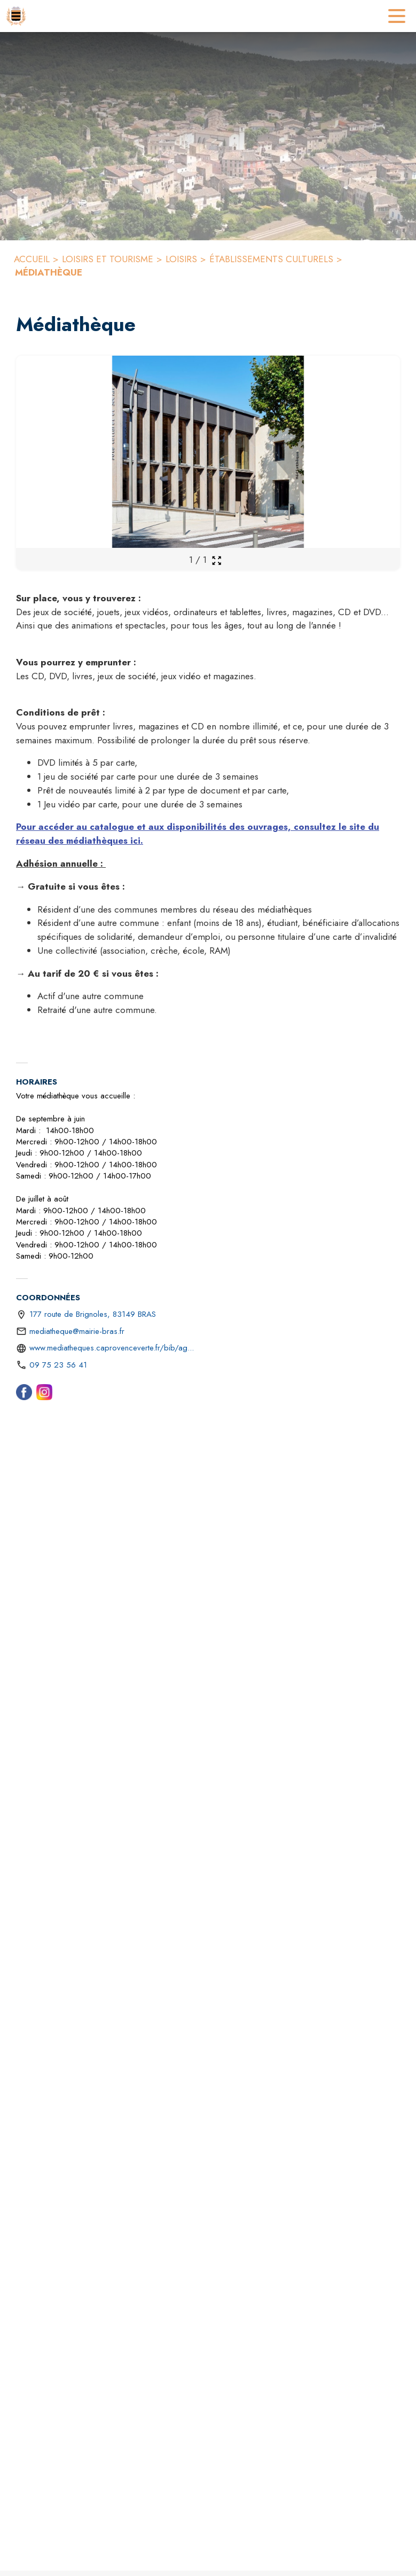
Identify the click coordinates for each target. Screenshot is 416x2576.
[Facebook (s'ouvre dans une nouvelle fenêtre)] (24, 1394)
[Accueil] (16, 16)
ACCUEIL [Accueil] (32, 259)
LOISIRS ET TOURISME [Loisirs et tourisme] (107, 259)
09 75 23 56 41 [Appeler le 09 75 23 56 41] (58, 1365)
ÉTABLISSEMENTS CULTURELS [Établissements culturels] (271, 259)
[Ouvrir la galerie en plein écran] (216, 560)
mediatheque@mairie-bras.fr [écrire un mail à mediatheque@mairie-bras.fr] (76, 1331)
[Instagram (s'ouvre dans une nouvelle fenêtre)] (44, 1394)
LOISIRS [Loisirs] (181, 259)
